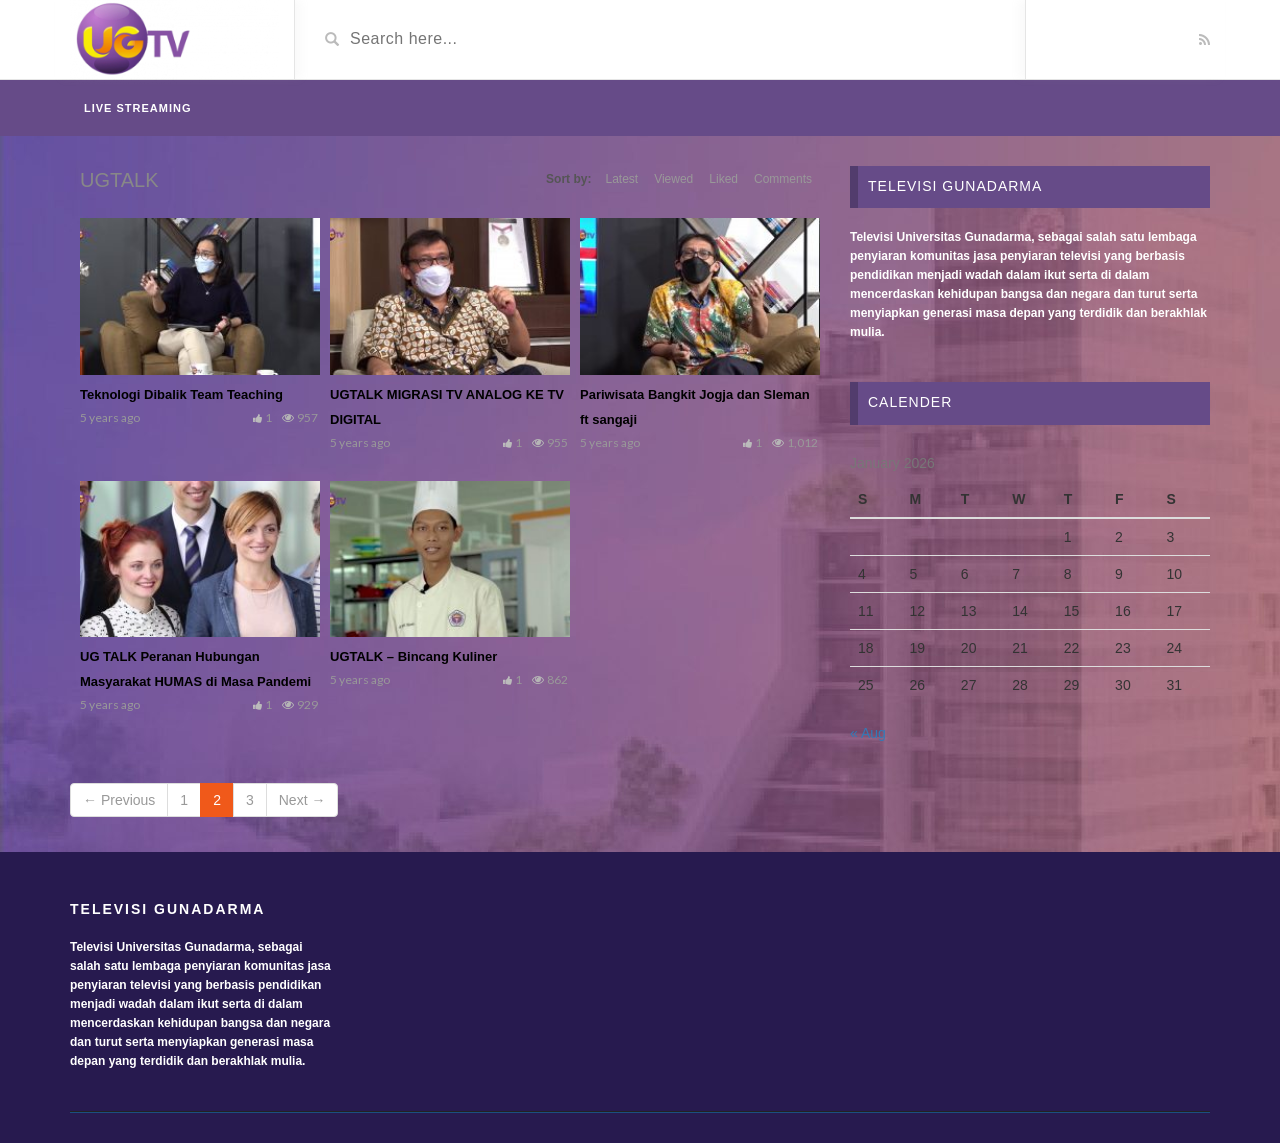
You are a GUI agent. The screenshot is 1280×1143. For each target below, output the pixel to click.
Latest (621, 179)
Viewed (673, 179)
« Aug (868, 733)
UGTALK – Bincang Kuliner (413, 656)
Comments (783, 179)
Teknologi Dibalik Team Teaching (181, 394)
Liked (723, 179)
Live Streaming (138, 108)
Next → (302, 800)
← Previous (119, 800)
